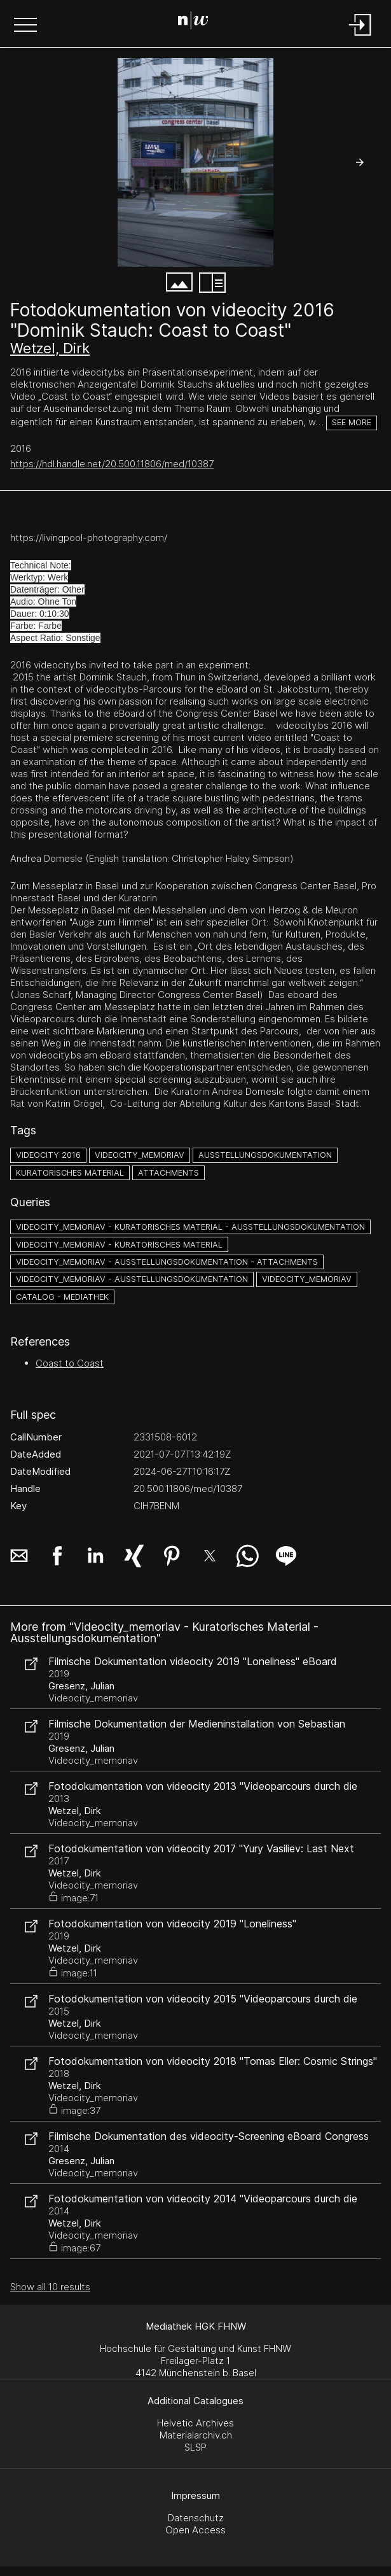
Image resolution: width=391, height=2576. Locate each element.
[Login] (360, 37)
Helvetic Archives (195, 2423)
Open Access (195, 2530)
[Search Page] (193, 22)
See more (351, 422)
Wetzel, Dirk (50, 348)
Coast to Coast (70, 1363)
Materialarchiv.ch (196, 2435)
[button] (25, 26)
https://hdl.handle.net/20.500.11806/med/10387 (112, 464)
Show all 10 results (50, 2287)
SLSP (195, 2447)
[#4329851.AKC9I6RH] (195, 162)
